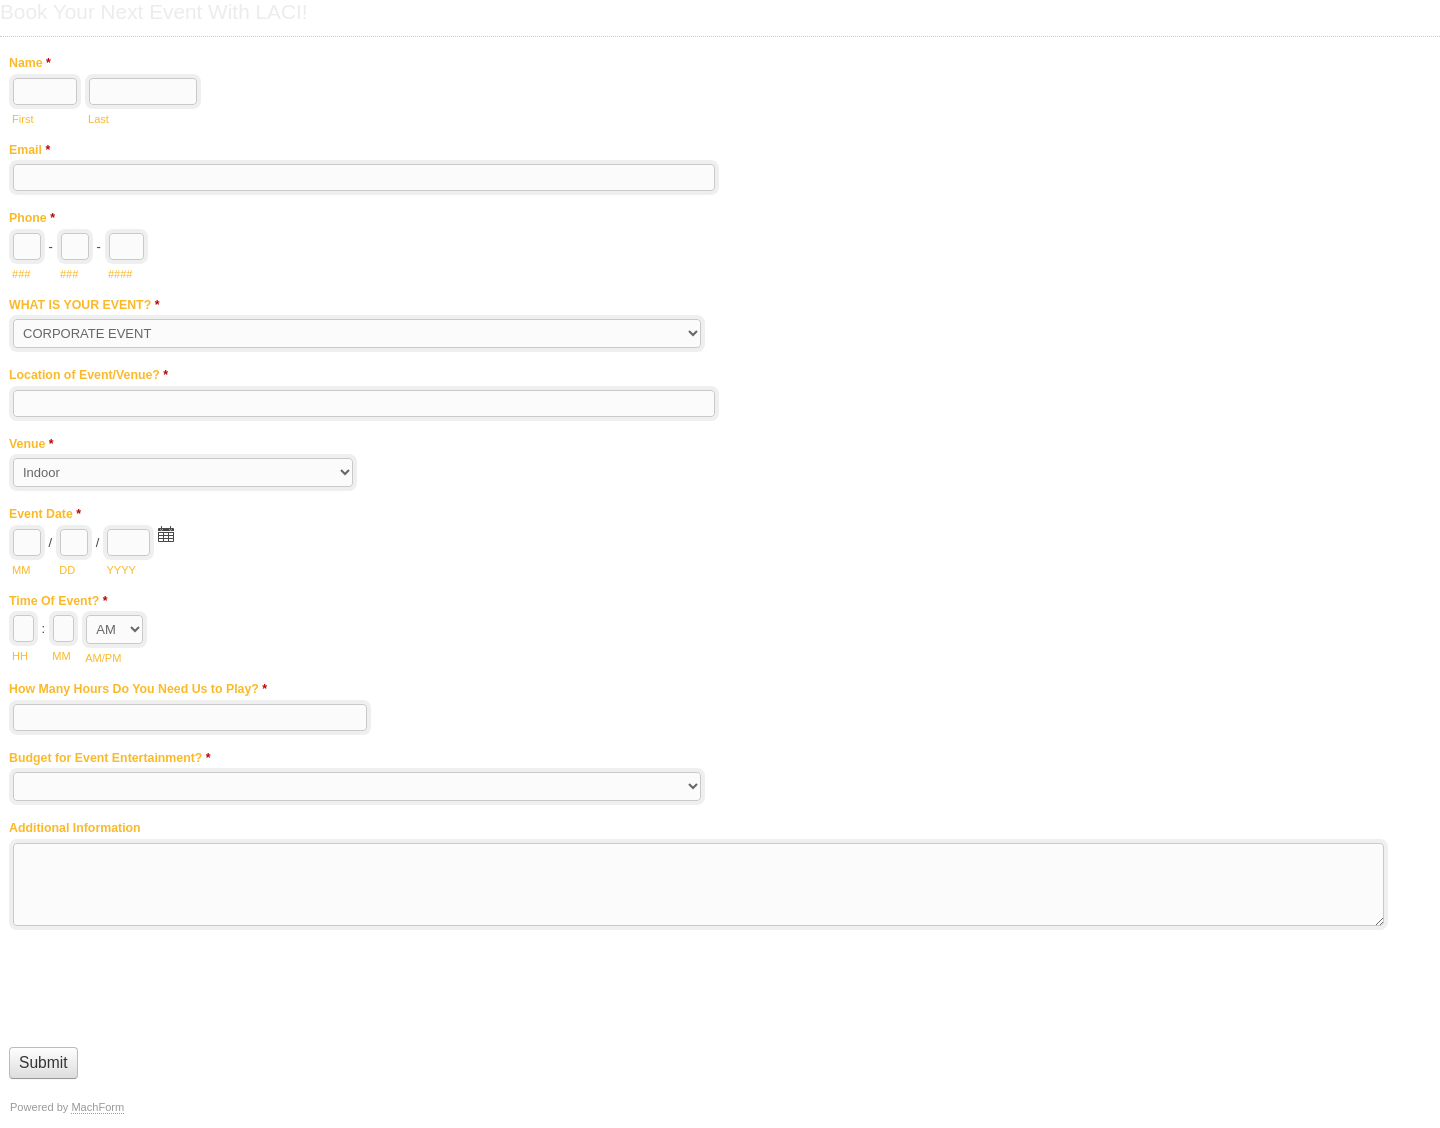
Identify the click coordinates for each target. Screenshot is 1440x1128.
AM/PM (103, 658)
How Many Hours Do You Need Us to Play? (138, 691)
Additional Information (75, 828)
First (22, 119)
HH (20, 656)
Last (98, 119)
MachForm (97, 1107)
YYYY (120, 570)
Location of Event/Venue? (88, 377)
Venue (31, 446)
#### (120, 274)
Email (29, 152)
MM (21, 570)
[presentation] (161, 984)
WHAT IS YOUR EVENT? (84, 307)
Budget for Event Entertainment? (110, 760)
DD (67, 570)
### (21, 274)
